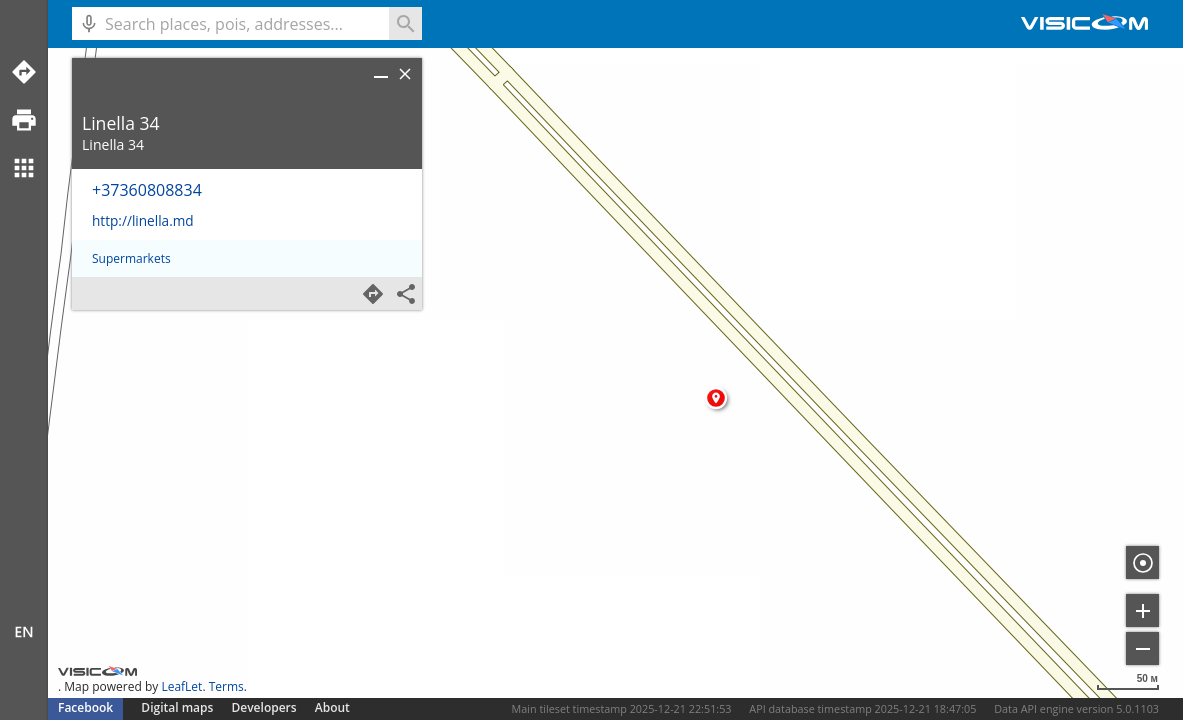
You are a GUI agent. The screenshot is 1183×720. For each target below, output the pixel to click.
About (332, 707)
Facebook (85, 707)
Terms (226, 686)
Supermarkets (131, 258)
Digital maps (178, 707)
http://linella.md (143, 220)
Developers (264, 707)
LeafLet (181, 686)
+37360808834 (147, 190)
